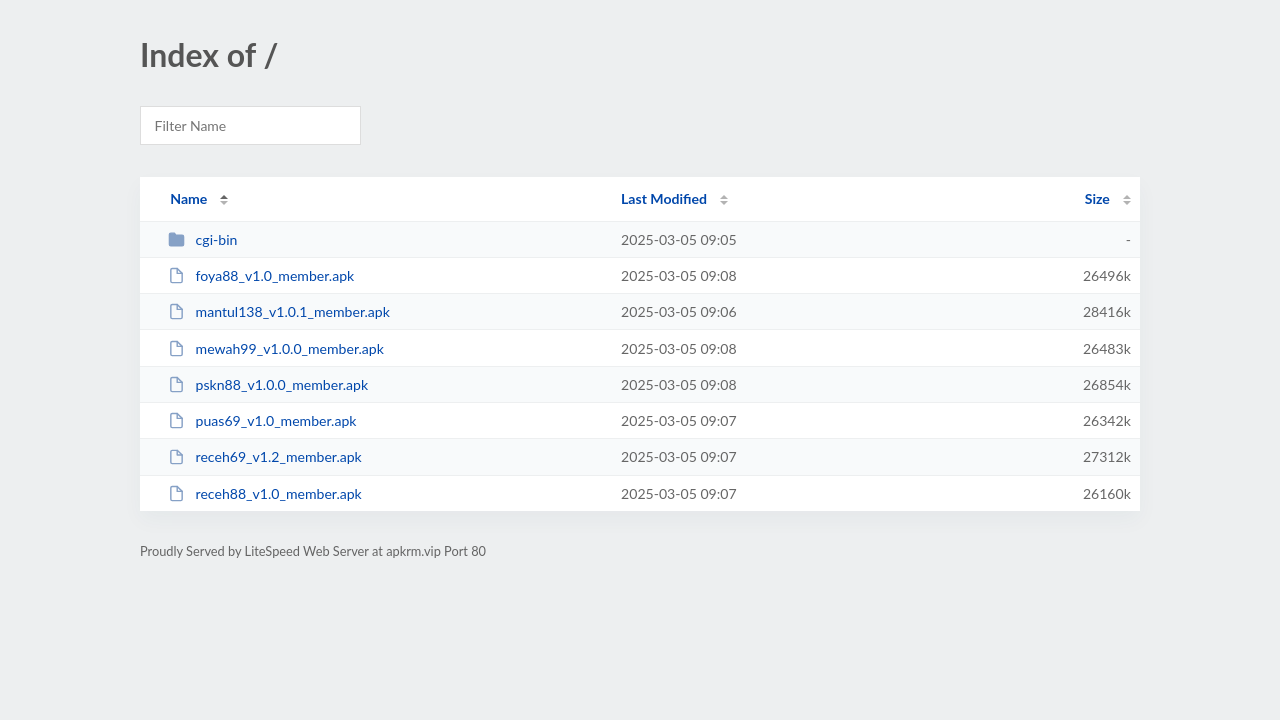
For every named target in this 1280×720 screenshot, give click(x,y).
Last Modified (664, 198)
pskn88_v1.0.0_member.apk (268, 384)
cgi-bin (202, 239)
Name (188, 198)
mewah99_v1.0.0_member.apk (276, 348)
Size (1097, 198)
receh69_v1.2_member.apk (265, 456)
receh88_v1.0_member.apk (265, 493)
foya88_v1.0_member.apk (261, 275)
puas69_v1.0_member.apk (262, 420)
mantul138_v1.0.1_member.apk (279, 311)
